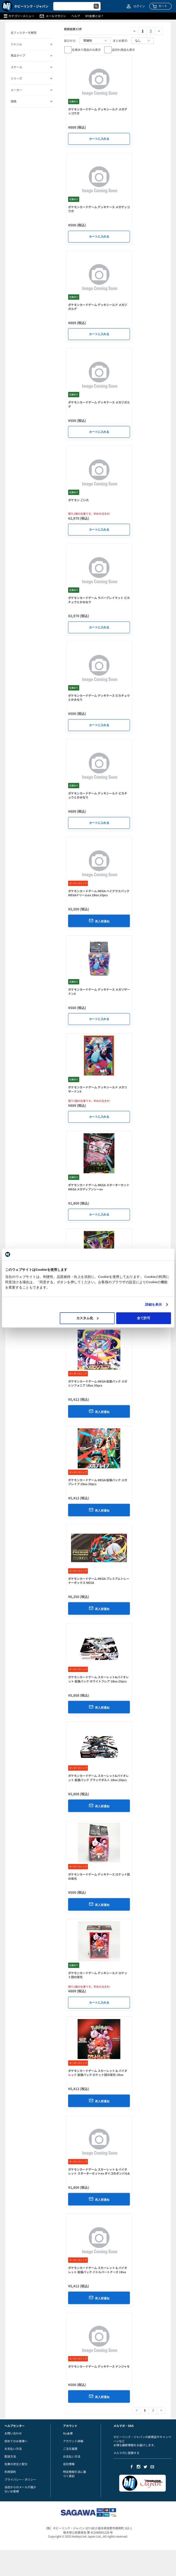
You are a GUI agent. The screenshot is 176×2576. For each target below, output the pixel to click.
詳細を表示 (153, 1304)
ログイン (139, 6)
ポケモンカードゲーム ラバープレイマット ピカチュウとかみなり (99, 600)
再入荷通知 (99, 920)
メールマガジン (56, 16)
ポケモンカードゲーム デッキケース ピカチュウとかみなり (99, 697)
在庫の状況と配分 (16, 2464)
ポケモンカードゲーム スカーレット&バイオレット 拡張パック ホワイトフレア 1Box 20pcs (98, 1679)
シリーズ (16, 78)
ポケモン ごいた (78, 500)
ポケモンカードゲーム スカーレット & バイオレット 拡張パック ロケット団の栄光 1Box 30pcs (97, 2075)
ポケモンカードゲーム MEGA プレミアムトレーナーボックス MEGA (98, 1580)
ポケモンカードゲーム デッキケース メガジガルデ (99, 404)
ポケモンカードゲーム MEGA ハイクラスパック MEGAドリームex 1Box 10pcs (98, 893)
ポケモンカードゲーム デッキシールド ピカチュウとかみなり (97, 795)
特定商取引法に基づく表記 (74, 2474)
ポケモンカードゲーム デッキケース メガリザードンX (99, 991)
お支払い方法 (13, 2448)
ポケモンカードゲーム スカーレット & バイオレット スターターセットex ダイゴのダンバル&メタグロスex (99, 2173)
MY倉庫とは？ (94, 16)
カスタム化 (87, 1318)
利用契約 (10, 2472)
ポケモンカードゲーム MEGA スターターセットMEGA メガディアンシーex (98, 1187)
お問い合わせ (13, 2433)
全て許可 (143, 1318)
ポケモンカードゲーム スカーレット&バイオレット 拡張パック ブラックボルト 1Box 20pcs (98, 1778)
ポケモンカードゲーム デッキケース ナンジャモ (99, 2366)
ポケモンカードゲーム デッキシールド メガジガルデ (97, 307)
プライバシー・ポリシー (20, 2479)
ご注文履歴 (70, 2448)
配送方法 (10, 2456)
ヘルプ (75, 16)
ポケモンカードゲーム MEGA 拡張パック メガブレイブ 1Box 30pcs (97, 1482)
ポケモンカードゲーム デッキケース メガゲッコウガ (99, 209)
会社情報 (69, 2464)
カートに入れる (99, 138)
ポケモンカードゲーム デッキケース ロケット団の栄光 (99, 1876)
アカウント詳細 (73, 2441)
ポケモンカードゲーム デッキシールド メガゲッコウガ (97, 111)
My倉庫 (68, 2433)
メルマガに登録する (126, 2453)
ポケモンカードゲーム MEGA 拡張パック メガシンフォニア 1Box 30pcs (97, 1383)
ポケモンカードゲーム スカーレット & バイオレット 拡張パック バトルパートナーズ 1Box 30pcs (97, 2272)
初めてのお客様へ (16, 2441)
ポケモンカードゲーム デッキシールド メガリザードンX (97, 1089)
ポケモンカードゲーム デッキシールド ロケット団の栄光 (97, 1975)
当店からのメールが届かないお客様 (20, 2489)
